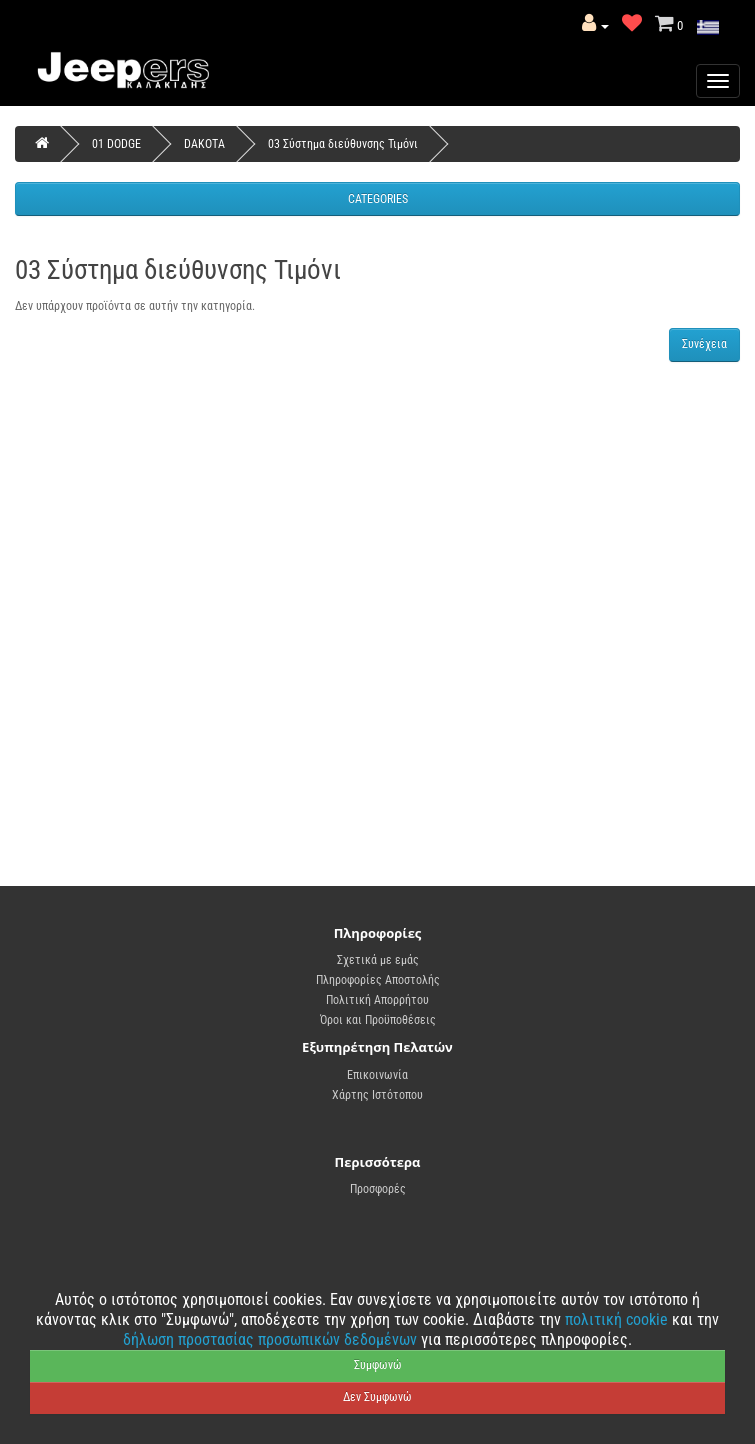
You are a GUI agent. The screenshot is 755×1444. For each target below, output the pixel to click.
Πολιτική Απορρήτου (377, 1000)
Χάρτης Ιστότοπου (377, 1095)
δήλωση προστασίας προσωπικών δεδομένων (272, 1339)
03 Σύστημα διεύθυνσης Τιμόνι (343, 144)
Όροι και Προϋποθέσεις (378, 1020)
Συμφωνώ (378, 1365)
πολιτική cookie (618, 1319)
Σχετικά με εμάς (378, 960)
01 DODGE (116, 144)
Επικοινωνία (377, 1075)
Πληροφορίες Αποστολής (378, 980)
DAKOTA (204, 144)
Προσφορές (378, 1189)
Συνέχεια (704, 344)
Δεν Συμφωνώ (377, 1397)
